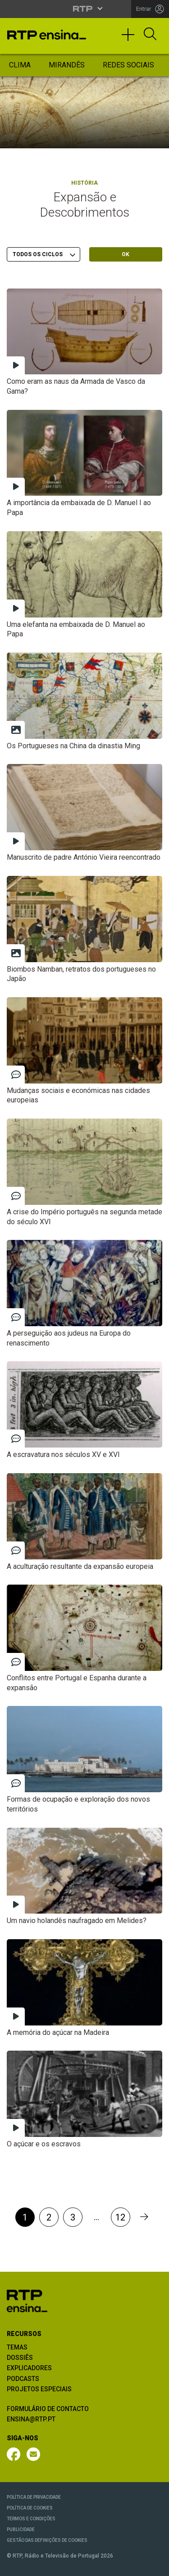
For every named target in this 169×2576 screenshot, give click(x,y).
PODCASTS (23, 2378)
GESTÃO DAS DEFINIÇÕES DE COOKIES (47, 2540)
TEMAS (17, 2347)
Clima (20, 65)
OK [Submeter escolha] (125, 254)
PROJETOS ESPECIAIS (39, 2389)
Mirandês (67, 65)
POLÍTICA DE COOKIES (30, 2507)
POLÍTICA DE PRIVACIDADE (34, 2497)
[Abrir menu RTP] (84, 8)
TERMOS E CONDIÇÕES (31, 2518)
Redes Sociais (128, 65)
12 (120, 2217)
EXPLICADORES (29, 2368)
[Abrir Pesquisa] (150, 34)
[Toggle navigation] (131, 38)
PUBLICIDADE (21, 2529)
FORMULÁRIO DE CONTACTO (48, 2408)
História (84, 183)
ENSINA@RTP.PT (31, 2419)
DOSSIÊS (20, 2357)
